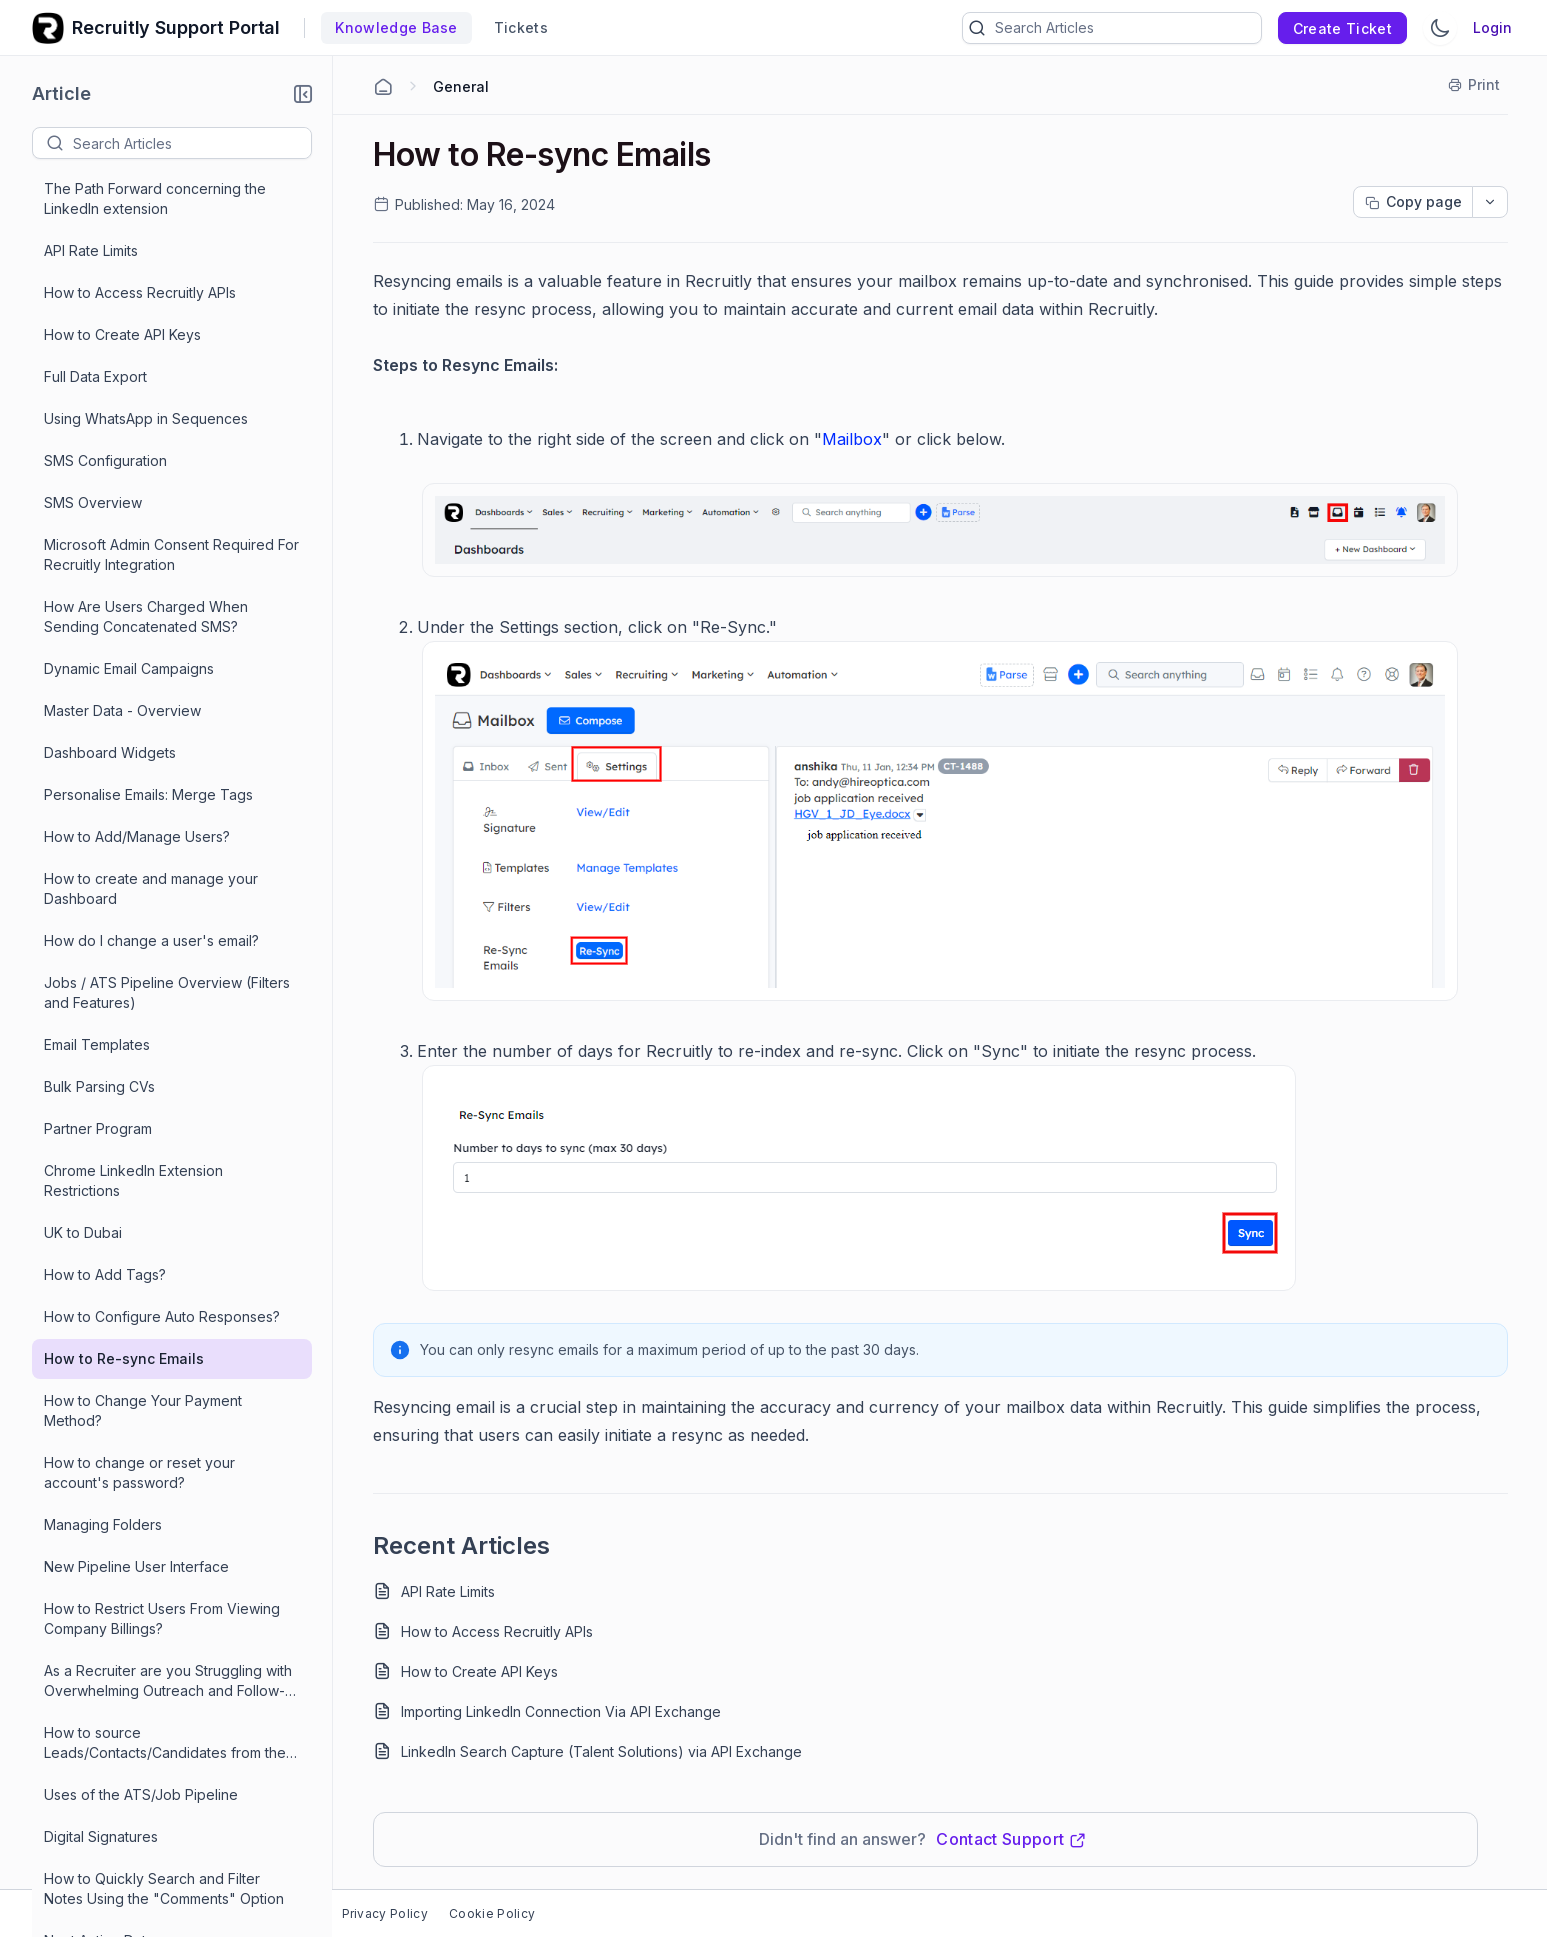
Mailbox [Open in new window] (852, 439)
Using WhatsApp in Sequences (146, 418)
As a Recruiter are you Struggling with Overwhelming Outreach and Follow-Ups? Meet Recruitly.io (168, 1681)
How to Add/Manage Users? (137, 836)
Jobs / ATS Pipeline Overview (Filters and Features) (167, 992)
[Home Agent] (383, 87)
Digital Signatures (101, 1836)
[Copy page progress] (1413, 202)
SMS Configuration (105, 460)
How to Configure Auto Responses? (162, 1316)
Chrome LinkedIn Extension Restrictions (133, 1180)
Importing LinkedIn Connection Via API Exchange (561, 1711)
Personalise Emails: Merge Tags (148, 794)
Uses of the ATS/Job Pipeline (141, 1794)
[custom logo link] (48, 28)
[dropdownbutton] (1490, 202)
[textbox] (192, 143)
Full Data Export (95, 376)
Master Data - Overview (122, 710)
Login (1492, 27)
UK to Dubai (83, 1232)
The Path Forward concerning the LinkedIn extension (155, 198)
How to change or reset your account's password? (139, 1472)
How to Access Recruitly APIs (140, 292)
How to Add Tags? (105, 1274)
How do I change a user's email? (151, 940)
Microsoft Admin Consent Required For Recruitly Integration (171, 554)
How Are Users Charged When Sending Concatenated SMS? (146, 616)
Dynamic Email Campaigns (129, 668)
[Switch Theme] (1440, 28)
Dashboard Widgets (110, 752)
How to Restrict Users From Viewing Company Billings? (162, 1618)
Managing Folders (103, 1524)
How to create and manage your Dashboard (151, 888)
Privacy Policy (385, 1913)
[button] (303, 94)
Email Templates (97, 1044)
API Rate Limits (91, 250)
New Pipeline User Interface (136, 1566)
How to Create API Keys (122, 334)
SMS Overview (93, 502)
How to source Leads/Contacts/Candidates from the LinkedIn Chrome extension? (165, 1743)
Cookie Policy (492, 1913)
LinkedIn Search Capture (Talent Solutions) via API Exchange (601, 1751)
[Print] (1475, 85)
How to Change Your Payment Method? (143, 1410)
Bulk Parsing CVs (99, 1086)
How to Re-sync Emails (124, 1358)
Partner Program (98, 1128)
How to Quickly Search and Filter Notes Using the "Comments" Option (164, 1888)
